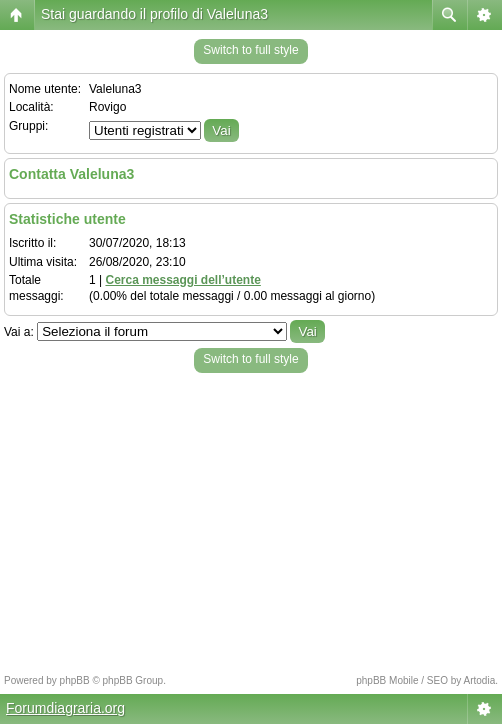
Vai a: (19, 332)
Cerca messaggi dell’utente (182, 280)
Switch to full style (250, 50)
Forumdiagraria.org (65, 708)
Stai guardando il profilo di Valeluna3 (154, 14)
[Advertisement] (251, 518)
